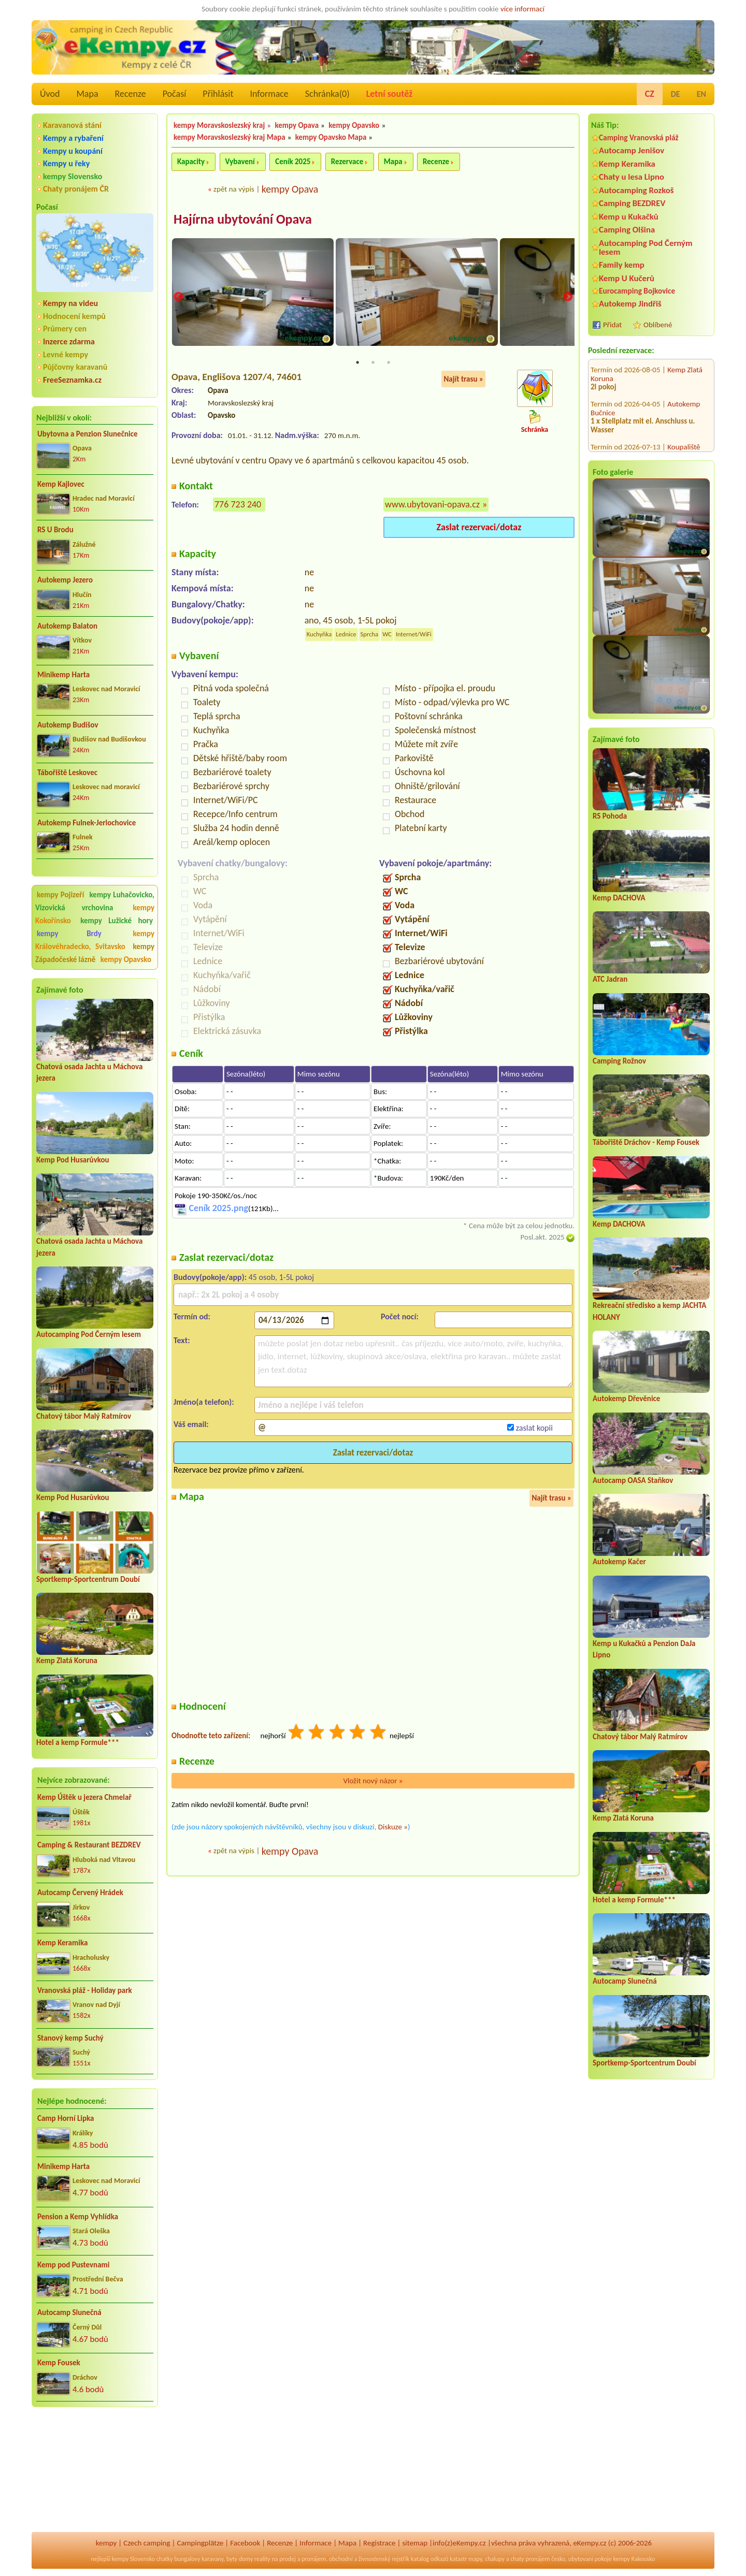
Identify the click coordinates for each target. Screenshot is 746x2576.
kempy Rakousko (634, 2559)
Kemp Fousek (58, 2362)
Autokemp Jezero (65, 580)
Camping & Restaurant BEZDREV (89, 1845)
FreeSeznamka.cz (72, 380)
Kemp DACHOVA (619, 898)
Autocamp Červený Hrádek (80, 1892)
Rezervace (347, 161)
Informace (269, 93)
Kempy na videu (70, 303)
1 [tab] (357, 363)
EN (701, 94)
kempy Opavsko (126, 959)
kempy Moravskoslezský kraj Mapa (229, 137)
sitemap (414, 2543)
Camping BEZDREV (632, 203)
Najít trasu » (463, 380)
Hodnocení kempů (74, 316)
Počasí (175, 93)
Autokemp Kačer (619, 1561)
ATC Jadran (610, 979)
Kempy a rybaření (73, 138)
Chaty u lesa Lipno (631, 176)
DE (675, 94)
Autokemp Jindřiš (630, 303)
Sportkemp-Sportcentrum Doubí (88, 1579)
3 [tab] (388, 363)
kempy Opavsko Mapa (331, 137)
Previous (178, 298)
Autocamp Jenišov (631, 150)
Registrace (379, 2543)
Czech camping (146, 2543)
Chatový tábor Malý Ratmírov (83, 1416)
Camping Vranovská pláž (639, 137)
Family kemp (621, 264)
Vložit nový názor (373, 1781)
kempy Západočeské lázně (94, 953)
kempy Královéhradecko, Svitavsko (94, 940)
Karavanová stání (72, 125)
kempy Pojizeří (60, 894)
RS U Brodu (55, 529)
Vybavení (240, 161)
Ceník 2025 (292, 161)
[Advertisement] (95, 2471)
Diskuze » (393, 1827)
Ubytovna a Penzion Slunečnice (87, 434)
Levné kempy (65, 354)
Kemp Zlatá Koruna (66, 1660)
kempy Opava (297, 125)
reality (262, 2559)
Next (568, 298)
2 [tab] (373, 363)
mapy (475, 2559)
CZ (649, 93)
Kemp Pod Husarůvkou (72, 1160)
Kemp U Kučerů (626, 278)
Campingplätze (200, 2543)
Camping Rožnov (619, 1061)
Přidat (612, 324)
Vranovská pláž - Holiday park (84, 1990)
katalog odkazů (430, 2559)
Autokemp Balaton (67, 626)
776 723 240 (237, 505)
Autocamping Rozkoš (636, 190)
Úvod (50, 93)
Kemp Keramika (62, 1942)
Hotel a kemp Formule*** (77, 1742)
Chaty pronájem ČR (76, 189)
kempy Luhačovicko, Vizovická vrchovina (94, 901)
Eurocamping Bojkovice (637, 291)
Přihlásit (218, 93)
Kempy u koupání (73, 151)
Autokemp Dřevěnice (626, 1398)
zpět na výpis (233, 189)
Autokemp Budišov (67, 725)
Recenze (130, 93)
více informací (522, 8)
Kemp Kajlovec (60, 484)
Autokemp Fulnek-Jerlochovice (86, 822)
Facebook (245, 2543)
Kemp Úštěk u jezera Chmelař (84, 1797)
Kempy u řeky (66, 163)
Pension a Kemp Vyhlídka (77, 2216)
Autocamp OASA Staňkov (633, 1480)
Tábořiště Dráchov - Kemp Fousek (646, 1142)
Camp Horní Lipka (65, 2118)
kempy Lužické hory (116, 920)
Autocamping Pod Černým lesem (88, 1334)
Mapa (87, 93)
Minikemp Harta (63, 674)
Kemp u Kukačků (628, 216)
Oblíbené (657, 324)
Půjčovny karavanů (75, 367)
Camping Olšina (627, 229)
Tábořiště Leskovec (67, 772)
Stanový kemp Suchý (70, 2038)
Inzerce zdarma (69, 341)
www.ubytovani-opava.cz (432, 505)
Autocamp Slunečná (69, 2312)
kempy (106, 2543)
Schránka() (327, 93)
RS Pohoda (610, 816)
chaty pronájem (530, 2559)
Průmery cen (65, 328)
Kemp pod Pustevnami (73, 2264)
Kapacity (191, 161)
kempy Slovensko (72, 176)
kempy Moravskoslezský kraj (219, 125)
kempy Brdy (69, 933)
